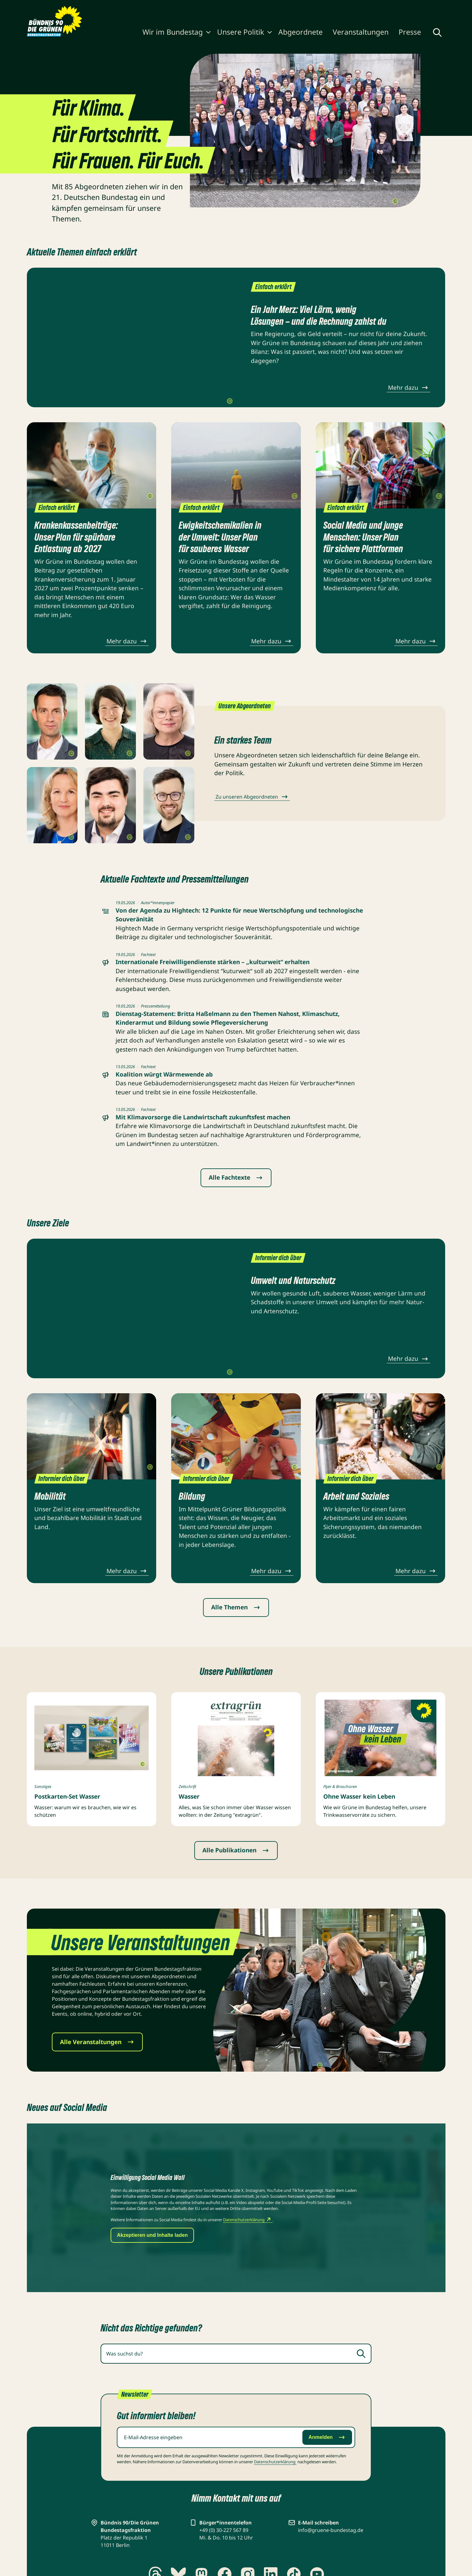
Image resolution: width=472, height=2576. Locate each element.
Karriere (269, 6)
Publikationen (238, 6)
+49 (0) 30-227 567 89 (223, 2530)
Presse (410, 32)
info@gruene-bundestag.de (330, 2530)
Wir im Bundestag (172, 32)
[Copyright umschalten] (395, 201)
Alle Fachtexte (236, 1177)
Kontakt (324, 6)
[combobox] (236, 2354)
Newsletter (297, 6)
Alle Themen (236, 1607)
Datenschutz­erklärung (275, 2462)
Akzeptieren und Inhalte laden (152, 2235)
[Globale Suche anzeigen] (437, 32)
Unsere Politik (240, 32)
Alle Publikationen (236, 1850)
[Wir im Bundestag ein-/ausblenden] (208, 33)
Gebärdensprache (369, 6)
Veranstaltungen (361, 32)
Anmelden (327, 2437)
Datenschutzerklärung (248, 2219)
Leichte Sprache (421, 6)
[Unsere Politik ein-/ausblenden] (269, 33)
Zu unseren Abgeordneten (252, 797)
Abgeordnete (300, 32)
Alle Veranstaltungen (97, 2042)
